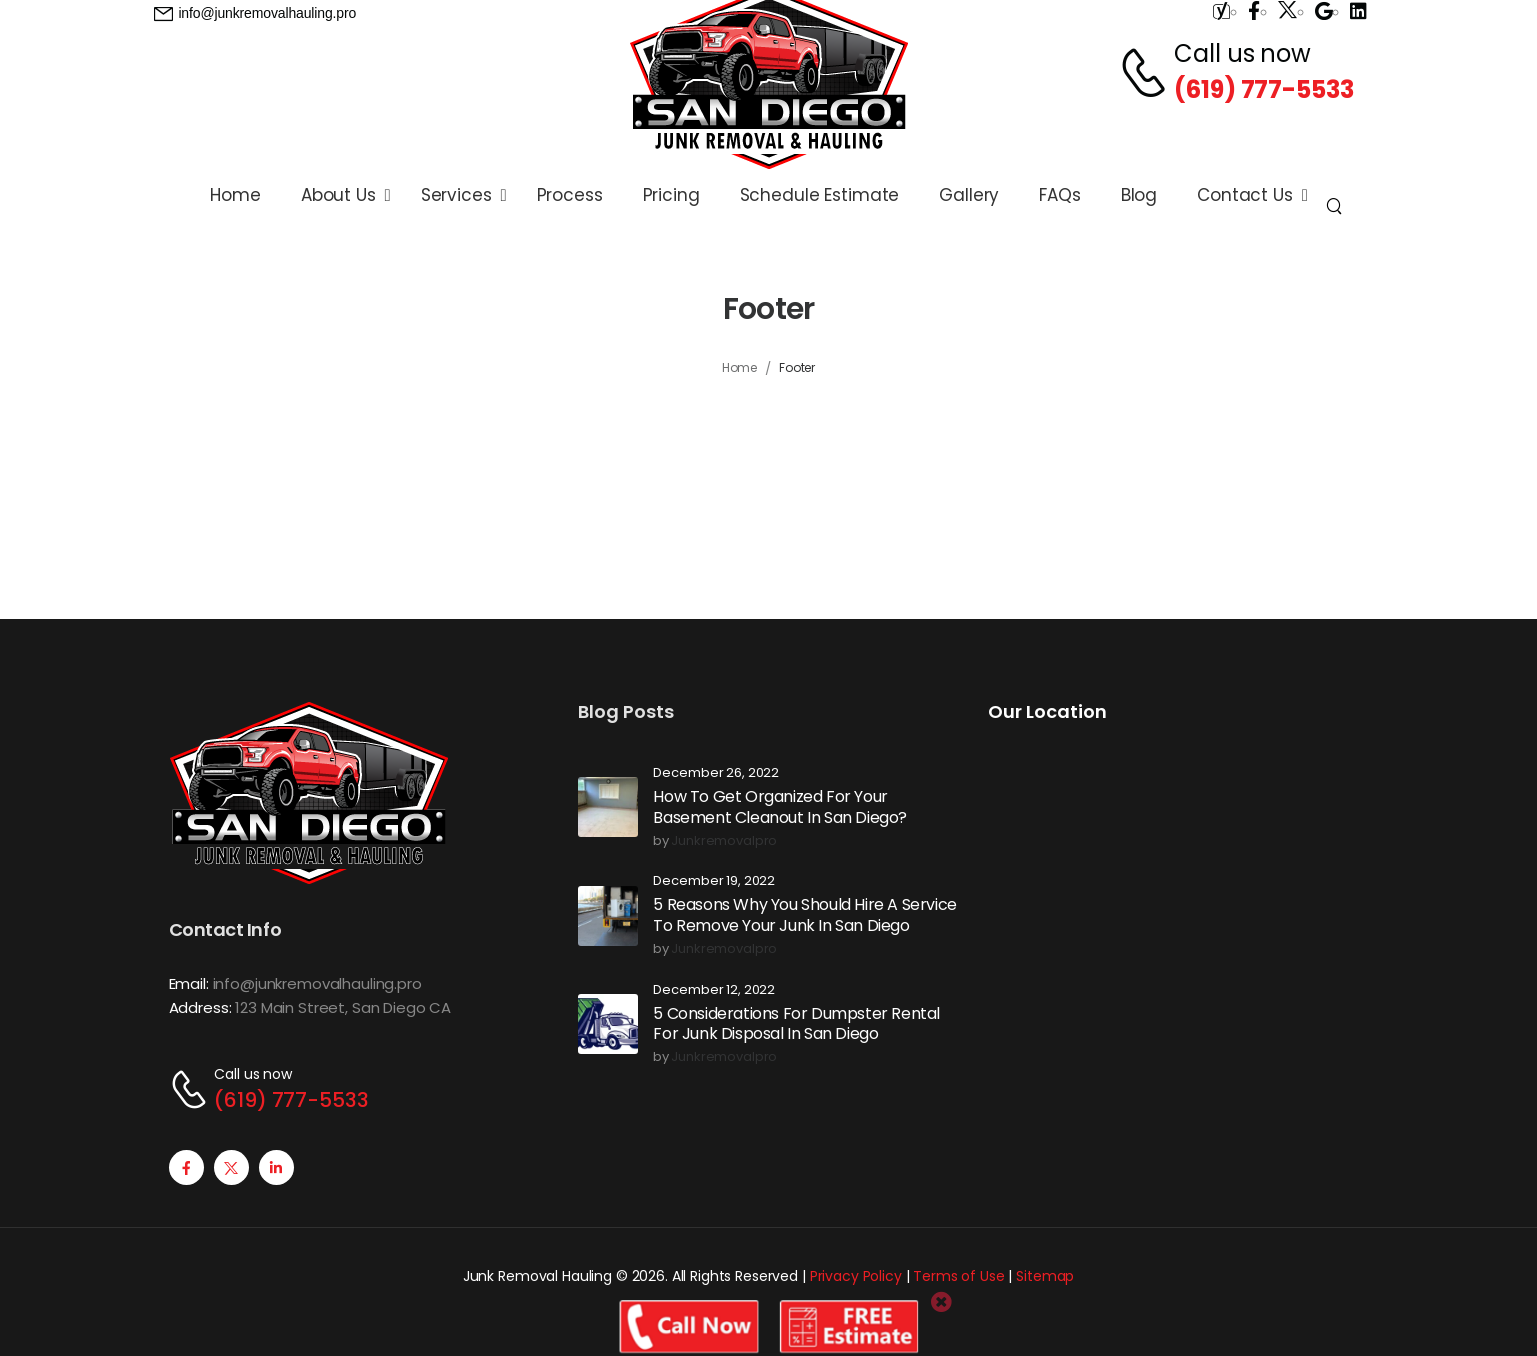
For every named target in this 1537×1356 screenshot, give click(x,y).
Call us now (1242, 53)
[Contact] (1146, 72)
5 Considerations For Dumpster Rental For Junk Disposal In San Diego (796, 1024)
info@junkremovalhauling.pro (317, 983)
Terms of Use (958, 1276)
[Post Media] (608, 807)
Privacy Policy (856, 1276)
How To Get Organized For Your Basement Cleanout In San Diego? (780, 807)
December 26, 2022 (716, 773)
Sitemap (1045, 1276)
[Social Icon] (186, 1167)
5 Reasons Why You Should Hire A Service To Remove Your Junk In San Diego (804, 915)
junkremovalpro (724, 841)
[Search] (1336, 205)
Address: (200, 1007)
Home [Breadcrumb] (740, 367)
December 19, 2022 (714, 881)
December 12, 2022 (714, 990)
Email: (189, 983)
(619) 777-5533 (1263, 89)
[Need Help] (255, 13)
